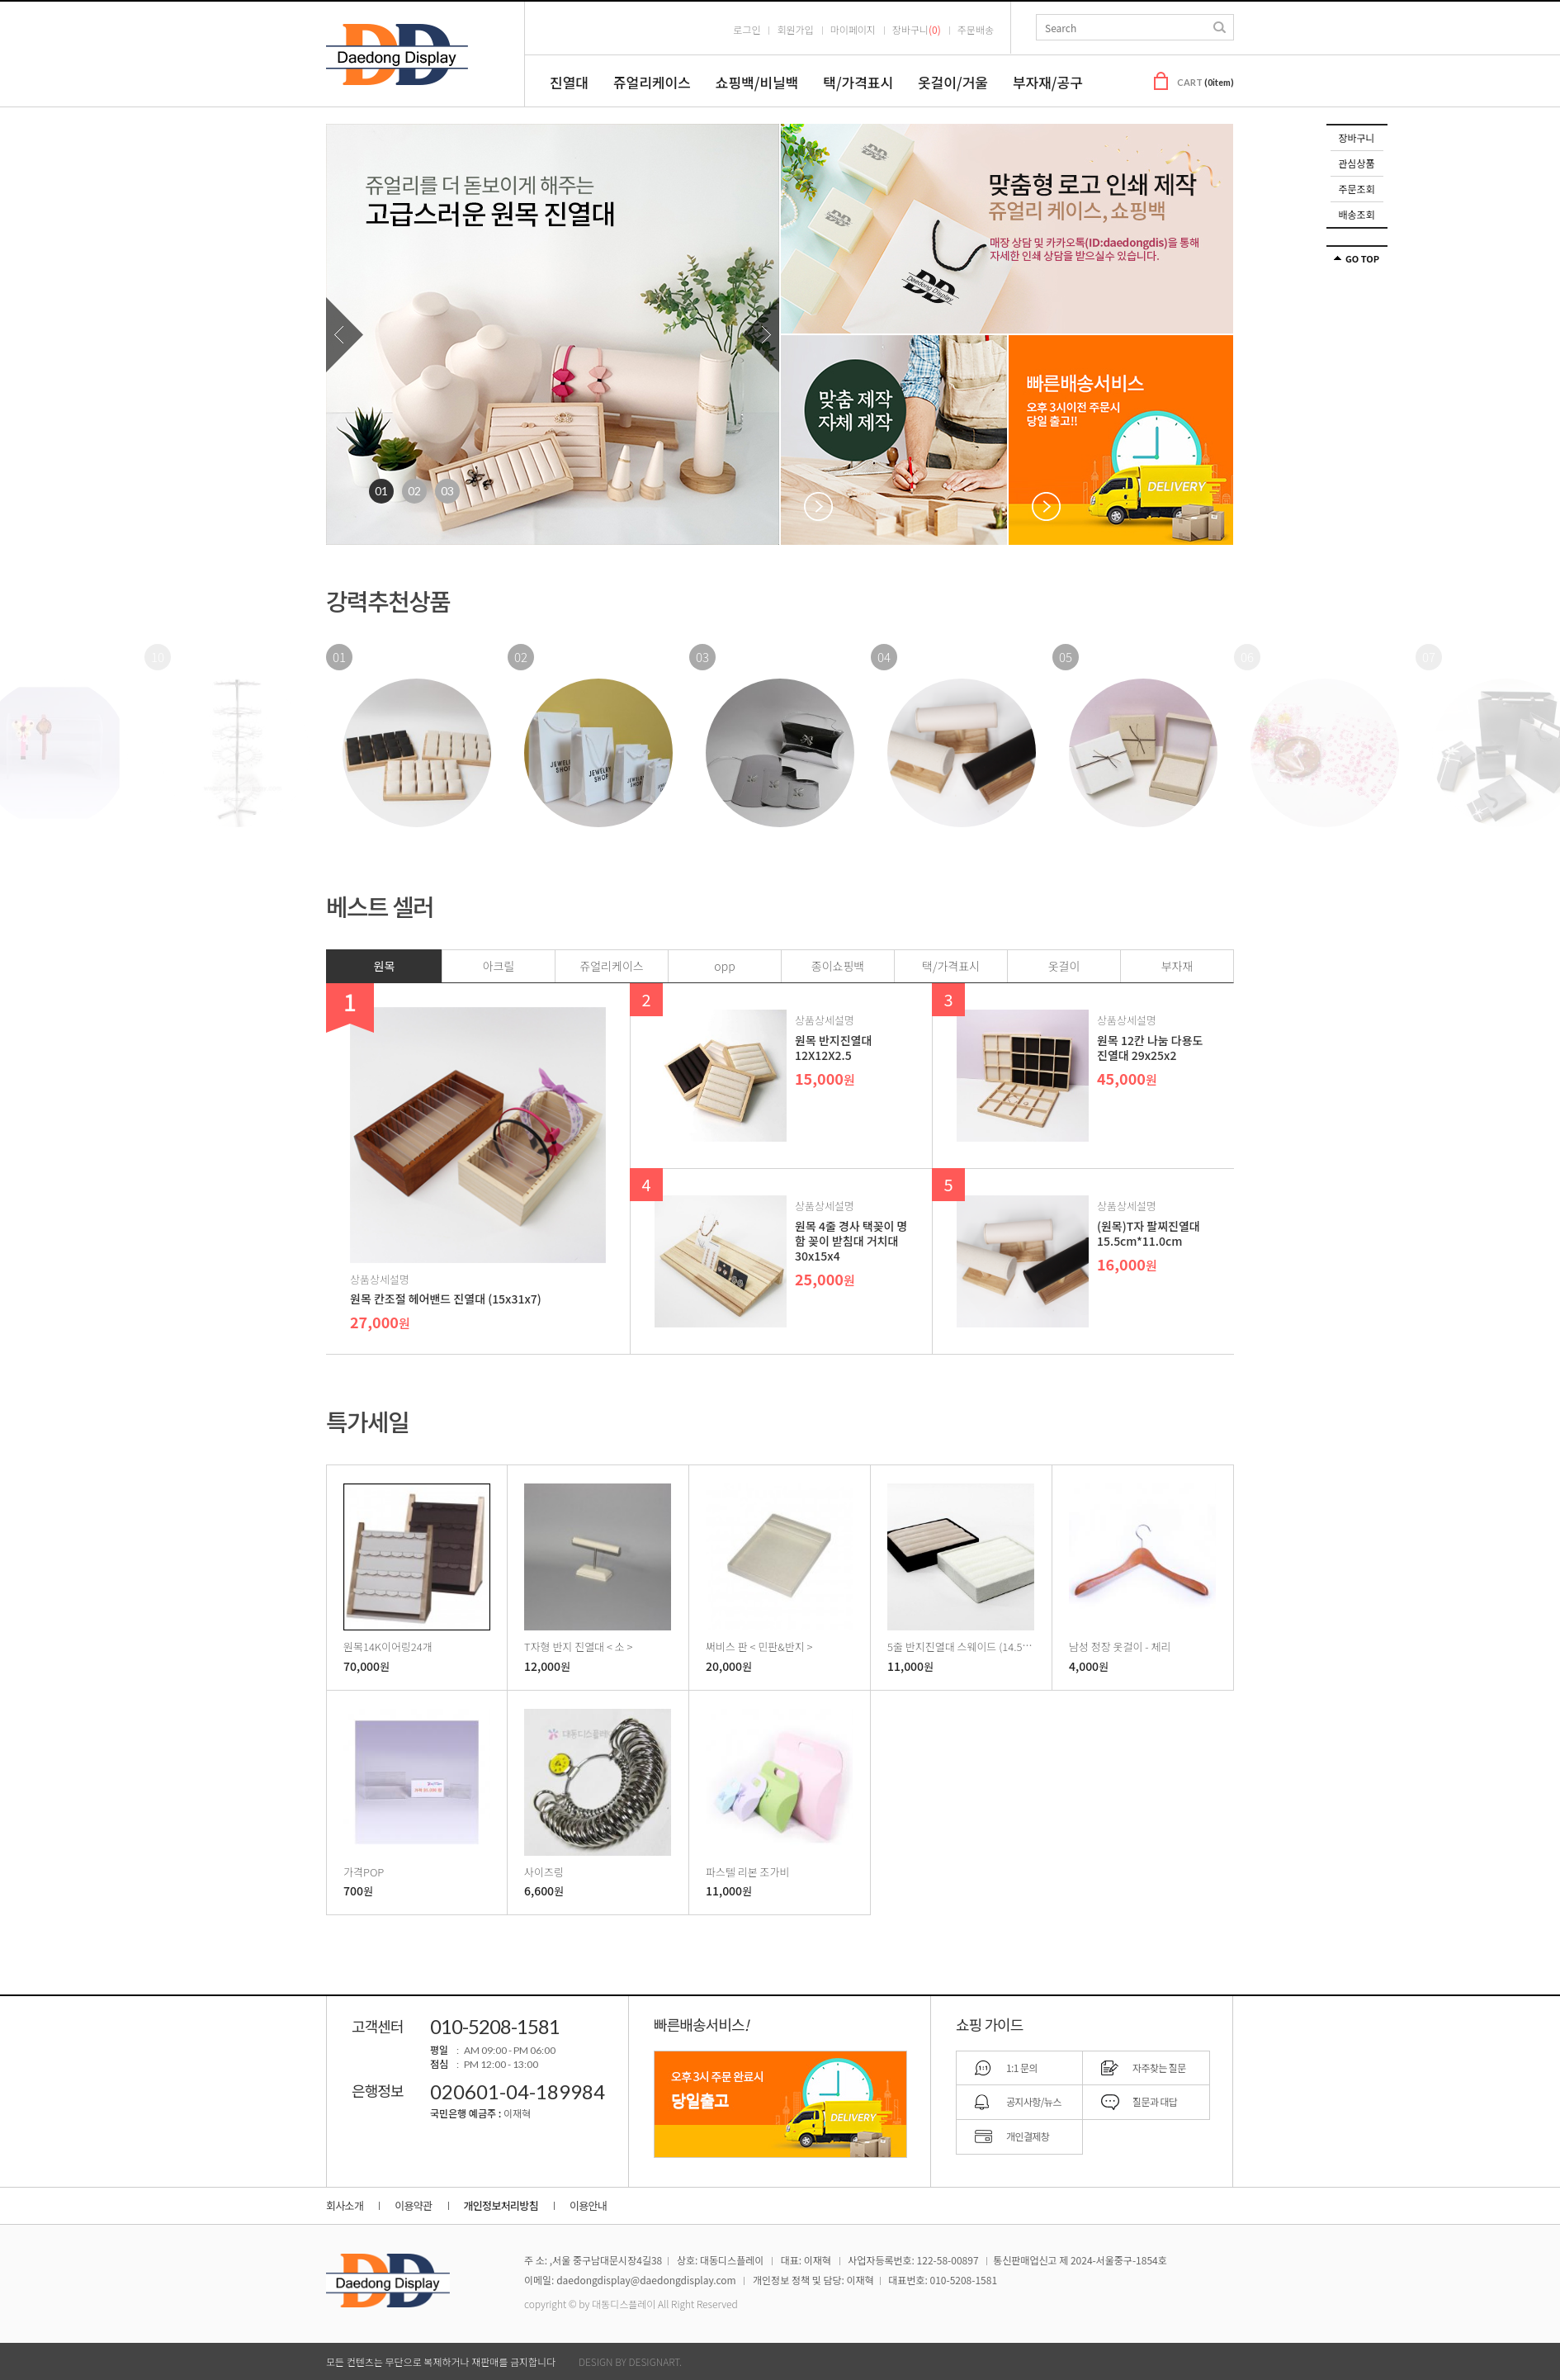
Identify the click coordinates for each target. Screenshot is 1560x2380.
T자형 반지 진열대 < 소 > (578, 1646)
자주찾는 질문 (1159, 2068)
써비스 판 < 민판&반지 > (759, 1646)
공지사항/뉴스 (1033, 2101)
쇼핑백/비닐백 (757, 82)
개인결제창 (1027, 2136)
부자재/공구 (1048, 82)
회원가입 (795, 29)
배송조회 (1356, 214)
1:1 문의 (1022, 2068)
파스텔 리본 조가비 (747, 1871)
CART (1205, 82)
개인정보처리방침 (501, 2205)
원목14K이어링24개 (388, 1646)
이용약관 (413, 2205)
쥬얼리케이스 (652, 82)
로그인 (746, 29)
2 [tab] (414, 491)
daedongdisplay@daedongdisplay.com (645, 2280)
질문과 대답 (1154, 2101)
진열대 (569, 82)
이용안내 (588, 2205)
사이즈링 (544, 1871)
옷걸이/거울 (953, 82)
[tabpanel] (552, 334)
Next (760, 334)
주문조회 (1356, 189)
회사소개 (344, 2205)
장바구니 (1356, 137)
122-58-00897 (948, 2260)
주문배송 (975, 29)
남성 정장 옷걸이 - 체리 (1119, 1646)
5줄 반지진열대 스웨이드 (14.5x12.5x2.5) (978, 1646)
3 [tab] (447, 491)
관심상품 (1356, 163)
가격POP (363, 1871)
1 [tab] (381, 491)
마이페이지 (853, 29)
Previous (344, 334)
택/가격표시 (858, 82)
